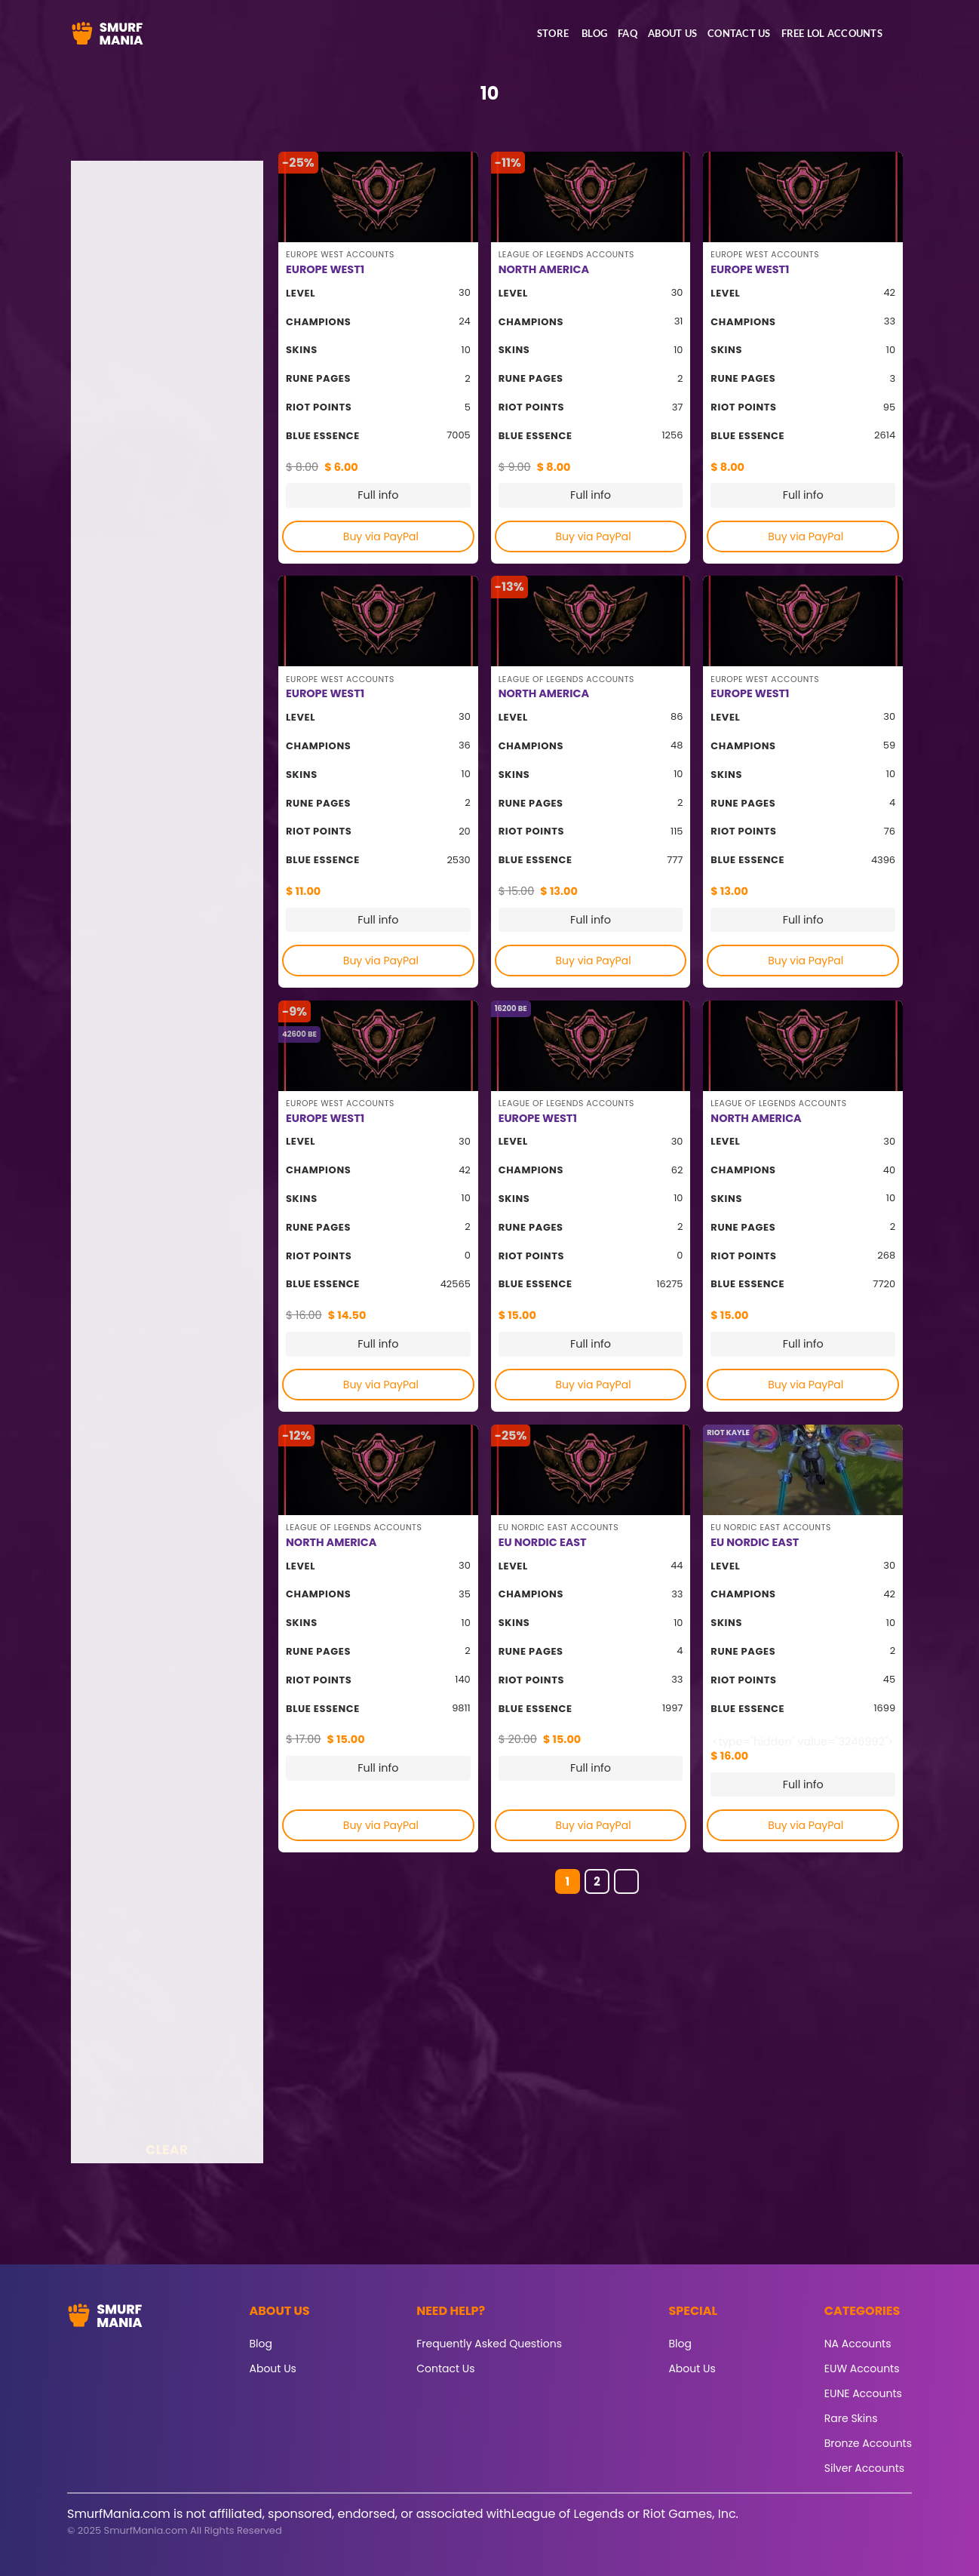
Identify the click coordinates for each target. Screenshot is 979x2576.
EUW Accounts (862, 2368)
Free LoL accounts (831, 33)
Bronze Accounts (868, 2443)
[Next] (627, 1882)
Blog (594, 33)
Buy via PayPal (381, 536)
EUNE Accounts (863, 2393)
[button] (900, 36)
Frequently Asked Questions (489, 2343)
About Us (672, 33)
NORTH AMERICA (544, 270)
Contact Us (739, 33)
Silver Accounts (864, 2468)
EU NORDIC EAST (543, 1542)
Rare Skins (851, 2418)
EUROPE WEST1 (325, 270)
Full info (378, 495)
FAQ (627, 33)
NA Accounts (858, 2343)
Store (553, 33)
